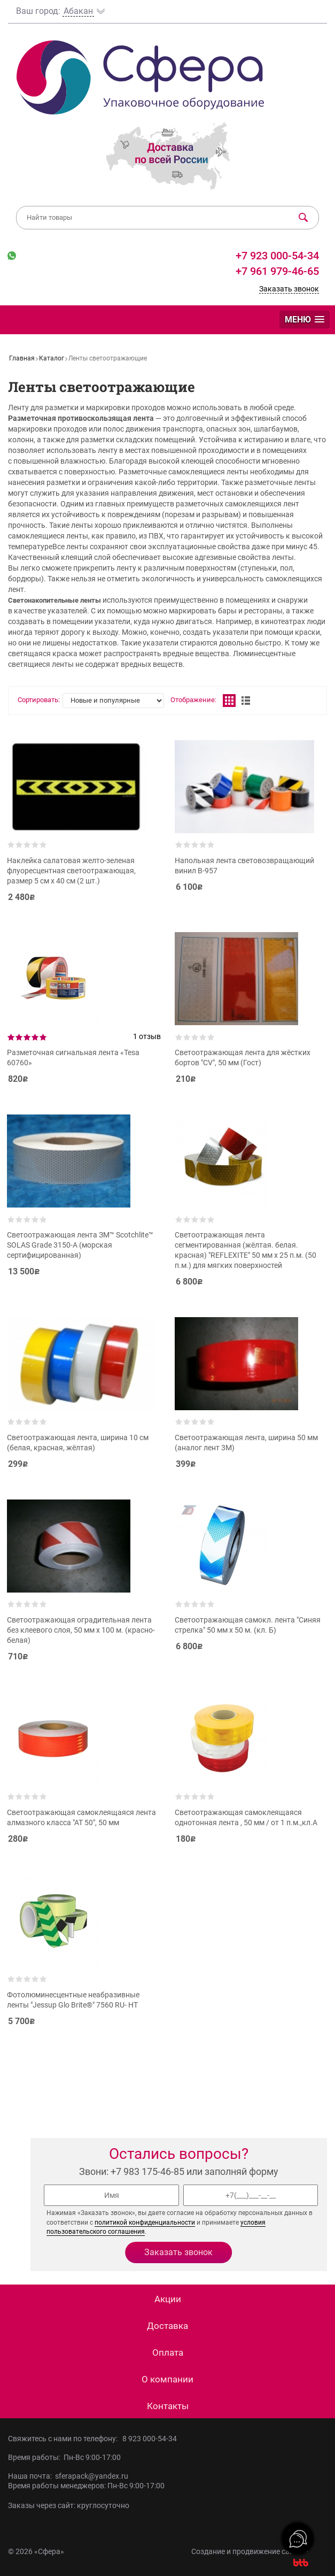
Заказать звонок (289, 288)
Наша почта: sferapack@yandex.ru (68, 2476)
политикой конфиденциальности (145, 2222)
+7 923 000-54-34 (276, 255)
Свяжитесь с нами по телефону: (65, 2438)
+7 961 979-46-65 (277, 271)
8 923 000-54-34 (149, 2438)
